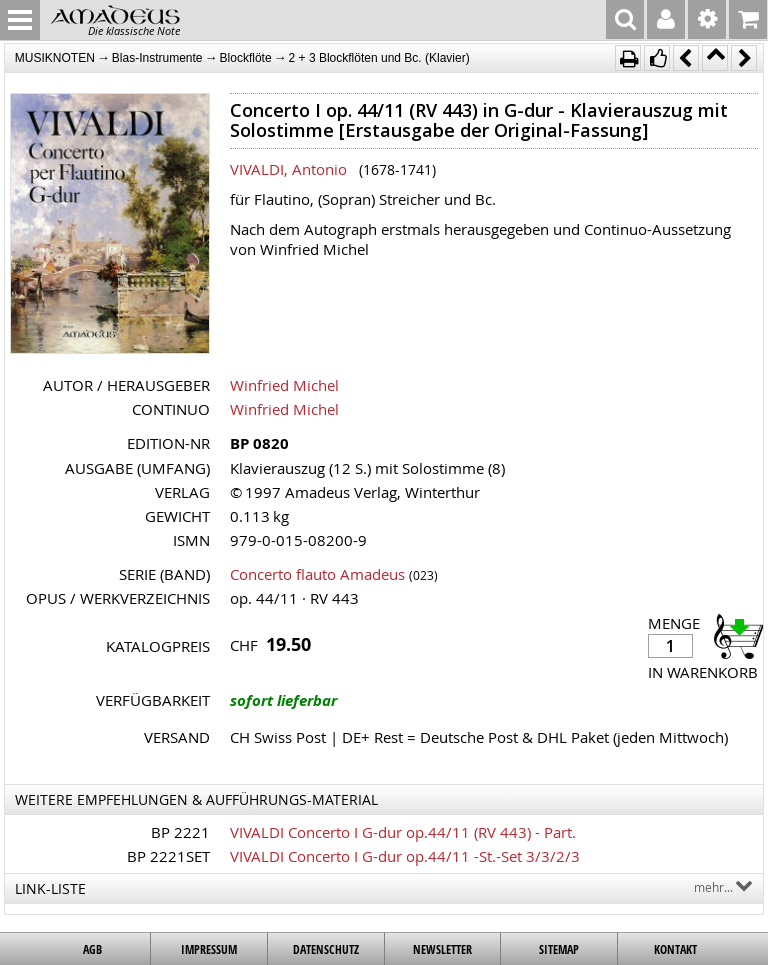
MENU (20, 20)
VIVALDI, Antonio (288, 169)
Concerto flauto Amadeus (317, 574)
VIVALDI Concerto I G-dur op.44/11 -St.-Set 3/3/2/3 (405, 856)
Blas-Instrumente (157, 58)
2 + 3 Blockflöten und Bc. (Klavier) (379, 58)
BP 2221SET (168, 856)
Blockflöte (246, 58)
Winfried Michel (284, 385)
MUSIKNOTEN (55, 58)
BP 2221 (180, 832)
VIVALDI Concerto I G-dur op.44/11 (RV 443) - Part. (403, 832)
